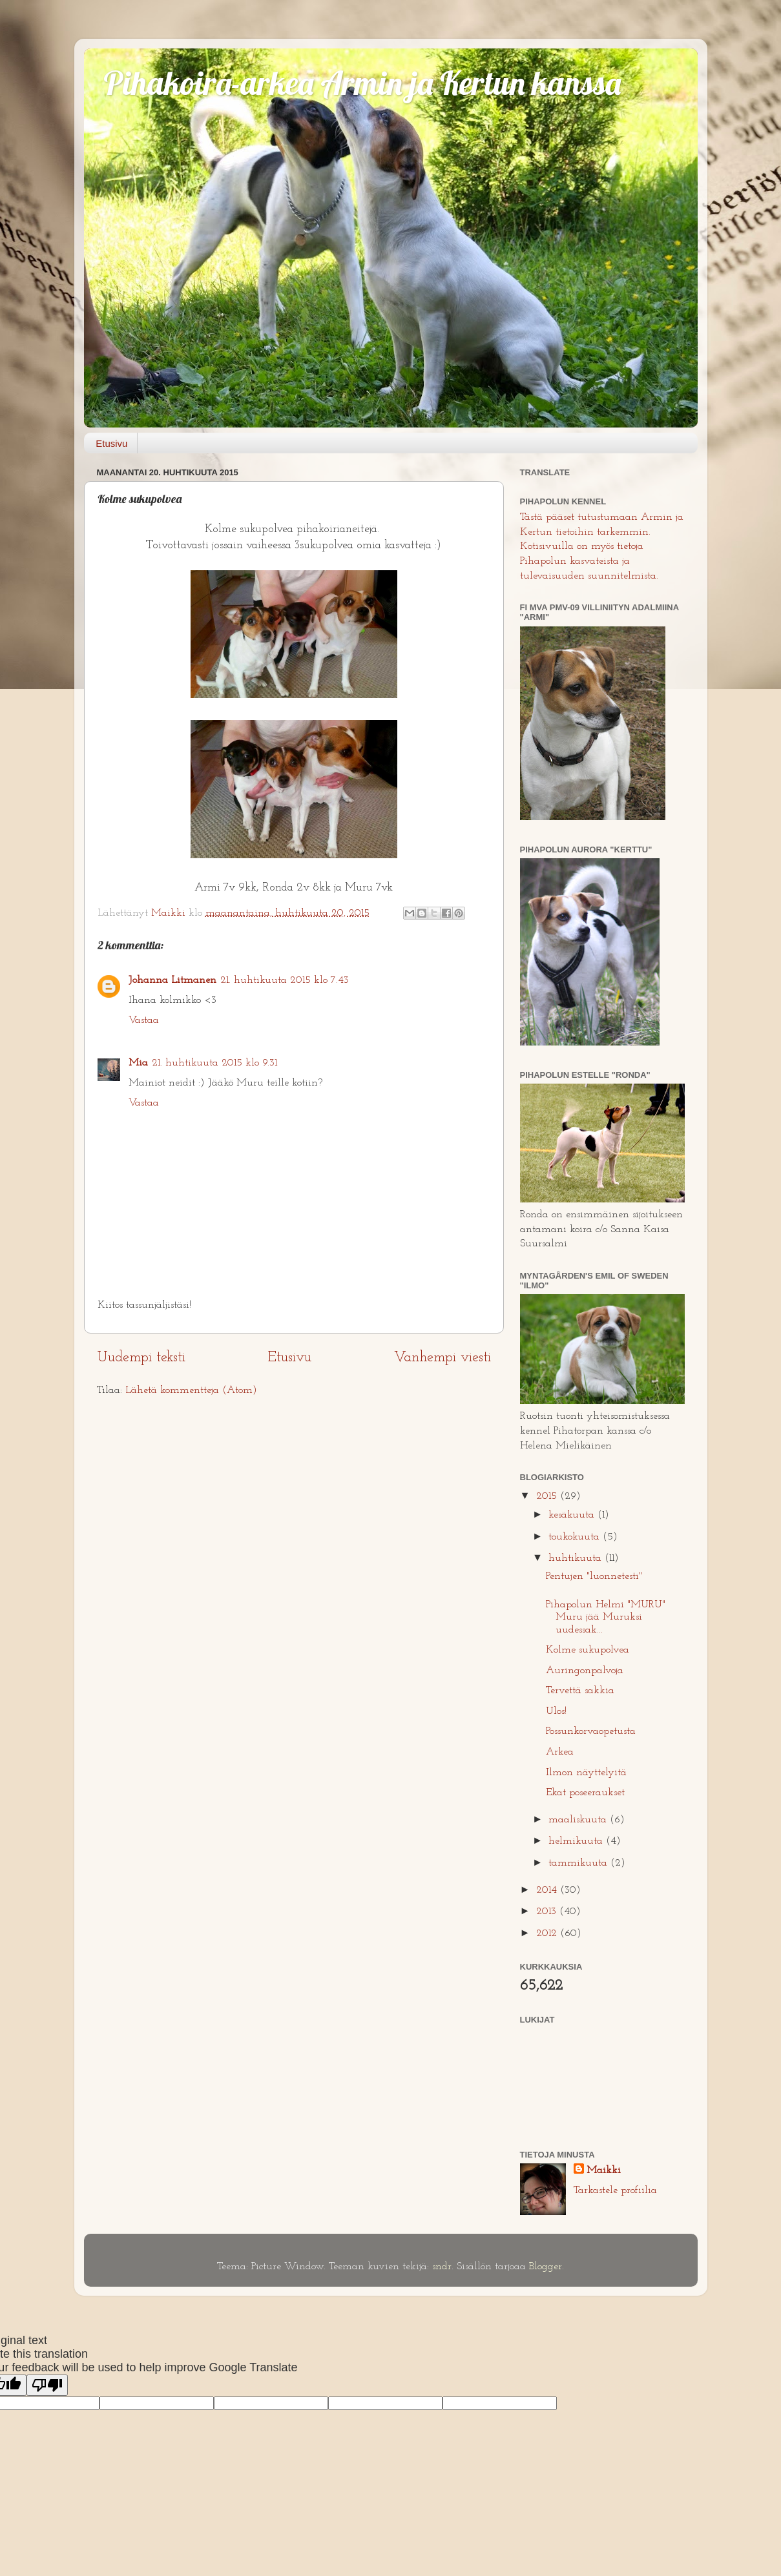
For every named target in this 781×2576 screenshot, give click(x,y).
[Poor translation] (47, 2385)
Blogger (545, 2267)
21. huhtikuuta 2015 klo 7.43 (284, 980)
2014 (548, 1890)
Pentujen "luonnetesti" (594, 1576)
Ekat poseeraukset (585, 1793)
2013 (547, 1911)
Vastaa (144, 1020)
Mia (138, 1063)
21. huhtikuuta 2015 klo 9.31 (214, 1063)
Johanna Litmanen (172, 980)
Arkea (560, 1752)
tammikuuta (579, 1863)
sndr (442, 2267)
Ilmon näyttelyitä (586, 1772)
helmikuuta (577, 1841)
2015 (548, 1496)
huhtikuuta (576, 1558)
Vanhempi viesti (442, 1357)
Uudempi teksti (141, 1357)
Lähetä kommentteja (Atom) (191, 1390)
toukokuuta (575, 1537)
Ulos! (556, 1711)
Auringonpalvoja (584, 1670)
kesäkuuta (573, 1515)
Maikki (604, 2170)
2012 (548, 1933)
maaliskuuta (579, 1820)
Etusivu (111, 443)
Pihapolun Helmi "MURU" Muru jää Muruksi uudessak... (605, 1617)
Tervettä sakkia (580, 1690)
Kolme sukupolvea (587, 1650)
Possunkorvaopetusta (591, 1731)
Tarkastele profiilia (615, 2190)
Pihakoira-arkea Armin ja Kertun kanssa (362, 83)
